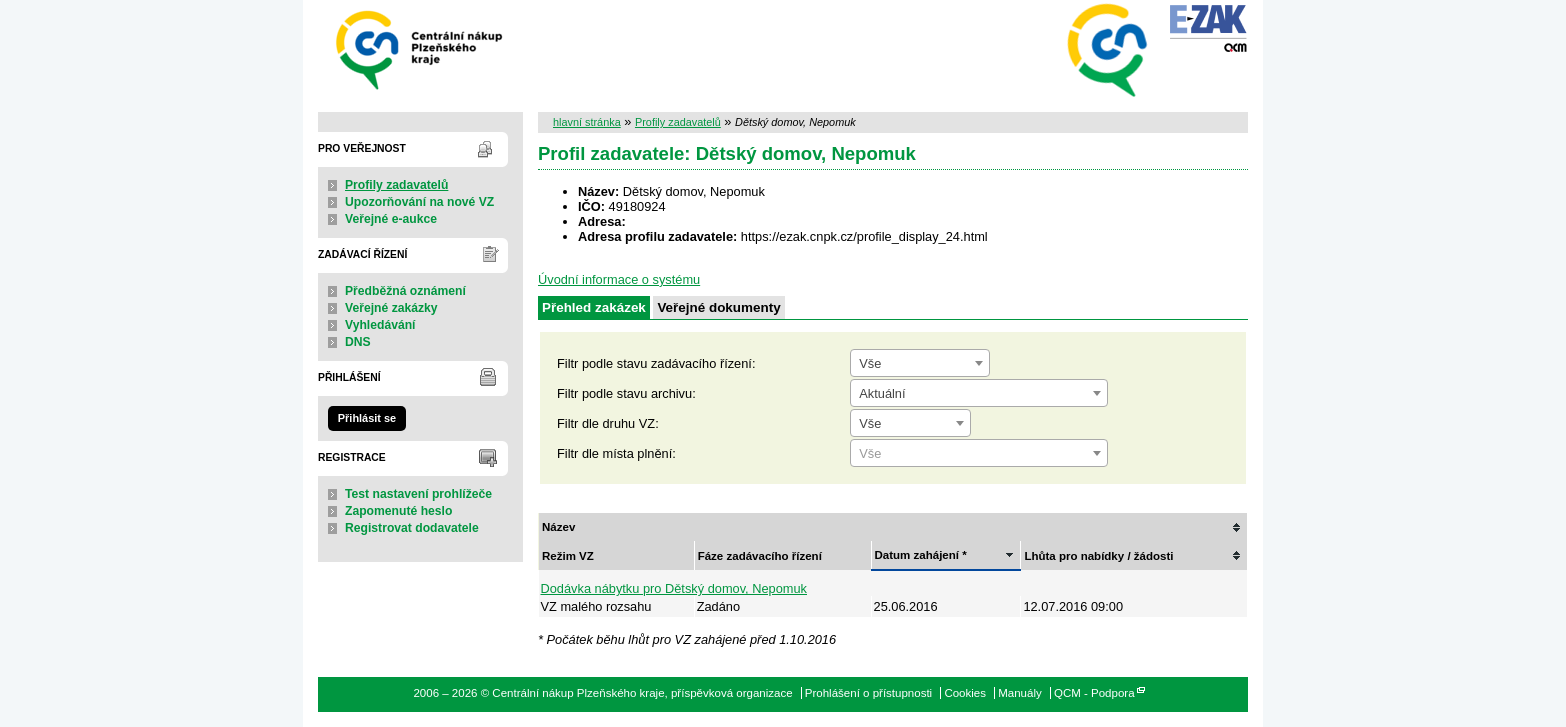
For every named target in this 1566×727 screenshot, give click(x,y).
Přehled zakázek (594, 307)
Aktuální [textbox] (882, 393)
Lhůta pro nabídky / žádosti (1098, 556)
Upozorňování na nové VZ (419, 202)
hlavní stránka (587, 122)
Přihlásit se (367, 418)
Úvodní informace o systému (619, 279)
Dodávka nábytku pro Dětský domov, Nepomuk (674, 588)
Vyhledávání (380, 325)
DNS (358, 342)
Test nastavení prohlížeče (418, 494)
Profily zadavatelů (396, 185)
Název (558, 527)
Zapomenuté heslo (398, 511)
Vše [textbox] (870, 363)
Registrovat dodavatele (412, 528)
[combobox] (920, 363)
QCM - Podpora (1094, 693)
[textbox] (979, 454)
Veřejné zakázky (391, 308)
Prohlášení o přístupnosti (868, 693)
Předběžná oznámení (405, 291)
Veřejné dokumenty (718, 307)
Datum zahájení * (921, 555)
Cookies (965, 693)
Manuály (1020, 693)
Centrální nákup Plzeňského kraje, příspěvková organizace (420, 48)
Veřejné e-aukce (391, 219)
